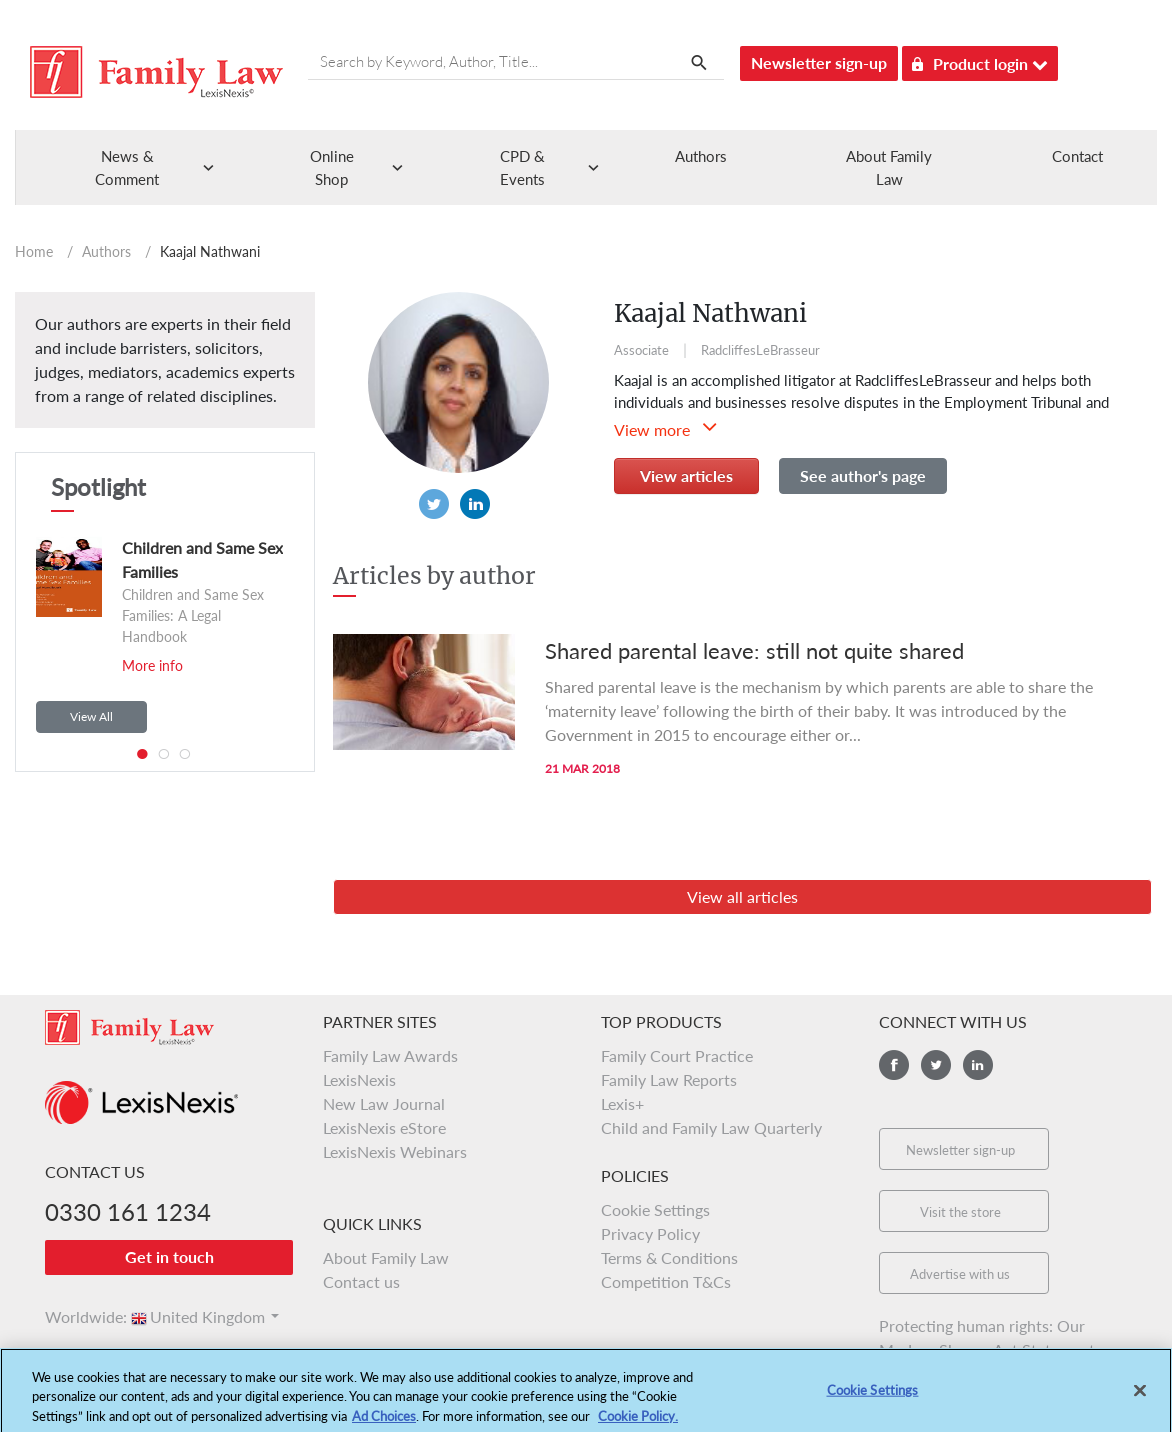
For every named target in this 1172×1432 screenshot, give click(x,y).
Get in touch (169, 1256)
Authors (701, 156)
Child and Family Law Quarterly (711, 1127)
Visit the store (960, 1212)
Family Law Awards (390, 1055)
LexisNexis (359, 1079)
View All (91, 716)
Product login (980, 60)
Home (34, 251)
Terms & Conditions (669, 1257)
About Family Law (386, 1257)
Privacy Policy (650, 1233)
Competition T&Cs (666, 1281)
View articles (686, 475)
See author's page (863, 475)
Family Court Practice (677, 1055)
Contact (1077, 156)
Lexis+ (622, 1103)
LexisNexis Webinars (395, 1151)
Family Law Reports (669, 1079)
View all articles (742, 896)
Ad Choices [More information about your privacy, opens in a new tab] (384, 1423)
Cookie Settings (655, 1209)
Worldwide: (77, 1316)
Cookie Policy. (638, 1423)
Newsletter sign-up (819, 62)
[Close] (1140, 1398)
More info (152, 665)
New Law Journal (384, 1103)
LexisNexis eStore (384, 1127)
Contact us (361, 1281)
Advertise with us (960, 1274)
